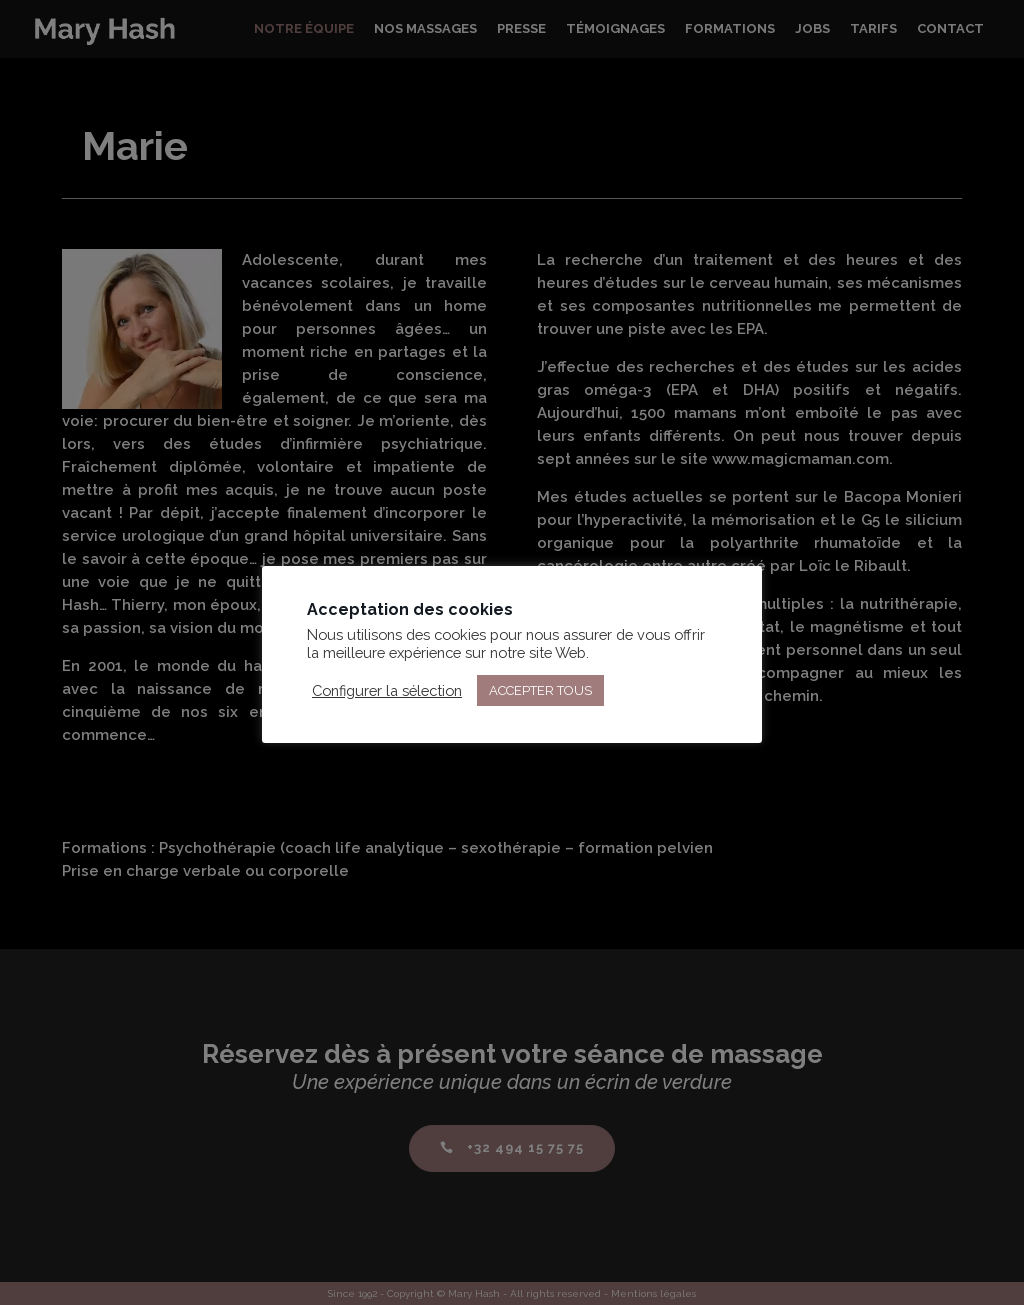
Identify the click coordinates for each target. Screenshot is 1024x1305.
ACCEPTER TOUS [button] (540, 690)
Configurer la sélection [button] (387, 690)
